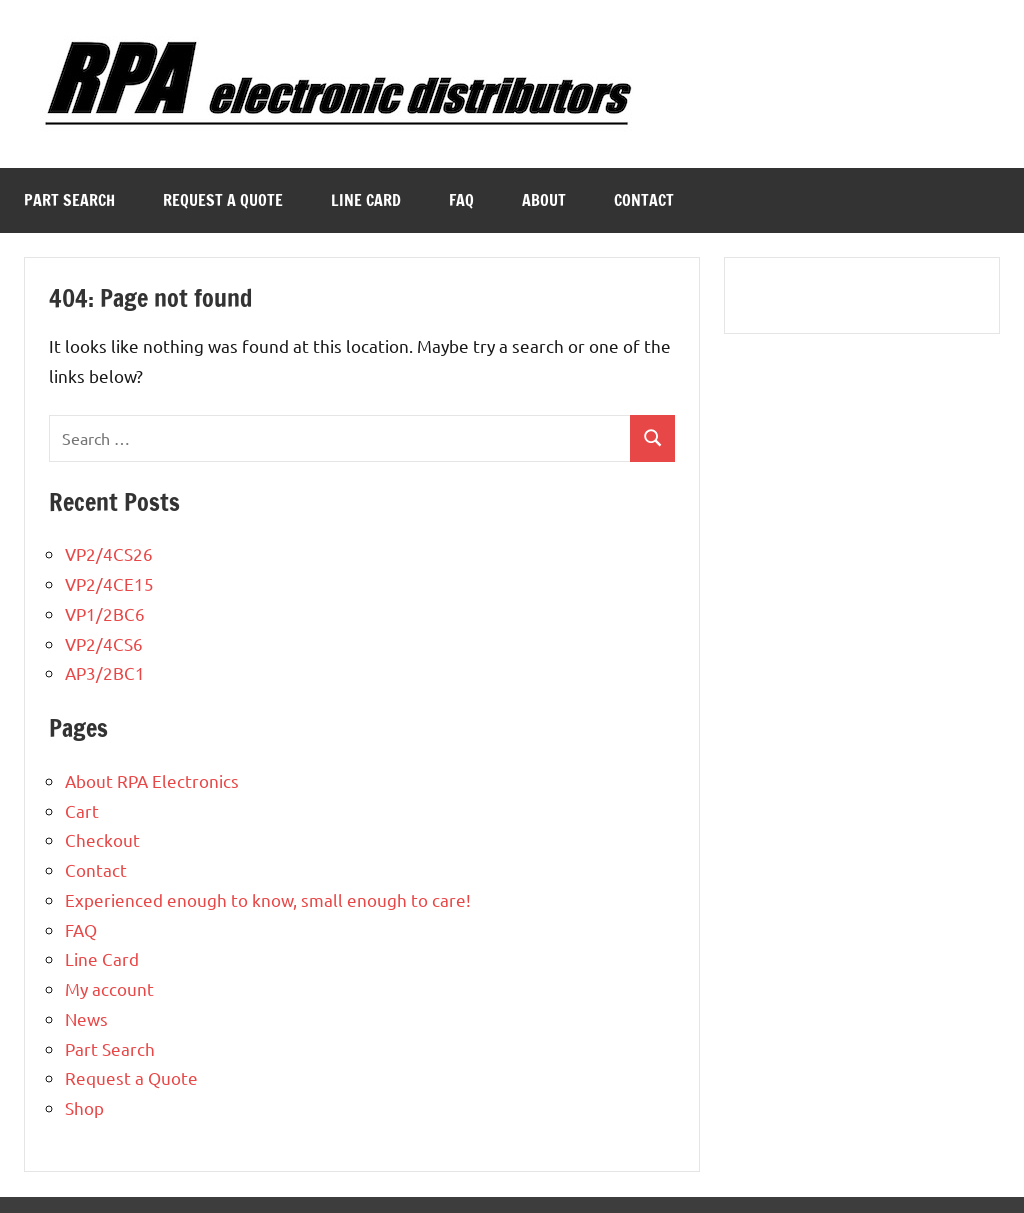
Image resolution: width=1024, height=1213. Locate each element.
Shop (84, 1107)
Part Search (69, 200)
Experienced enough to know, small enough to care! (268, 899)
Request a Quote (223, 200)
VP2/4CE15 (109, 583)
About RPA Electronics (152, 780)
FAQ (461, 200)
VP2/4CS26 (109, 553)
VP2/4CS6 (104, 643)
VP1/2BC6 (105, 613)
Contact (644, 200)
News (86, 1018)
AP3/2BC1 (105, 672)
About (544, 200)
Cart (82, 810)
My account (109, 988)
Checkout (102, 839)
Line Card (366, 200)
